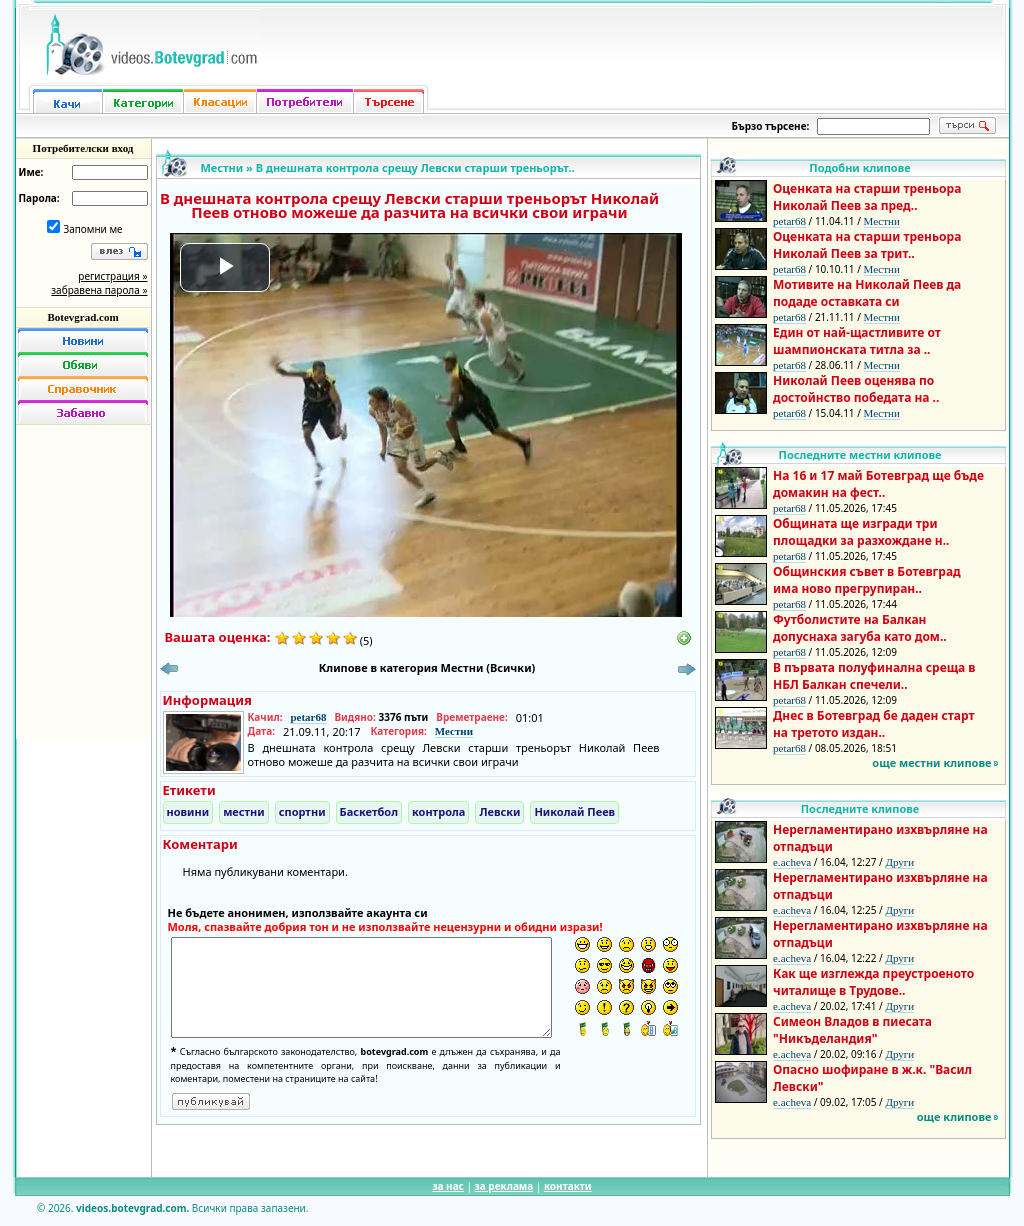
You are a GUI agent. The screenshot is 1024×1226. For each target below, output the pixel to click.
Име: (31, 172)
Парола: (39, 198)
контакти (568, 1186)
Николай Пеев (574, 811)
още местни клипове (931, 762)
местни (244, 811)
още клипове (954, 1116)
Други (899, 862)
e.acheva (792, 862)
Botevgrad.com (82, 317)
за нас (447, 1186)
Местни (222, 167)
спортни (302, 811)
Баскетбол (369, 811)
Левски (499, 811)
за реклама (504, 1186)
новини (188, 811)
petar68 (308, 717)
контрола (438, 811)
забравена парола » (99, 290)
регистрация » (112, 276)
